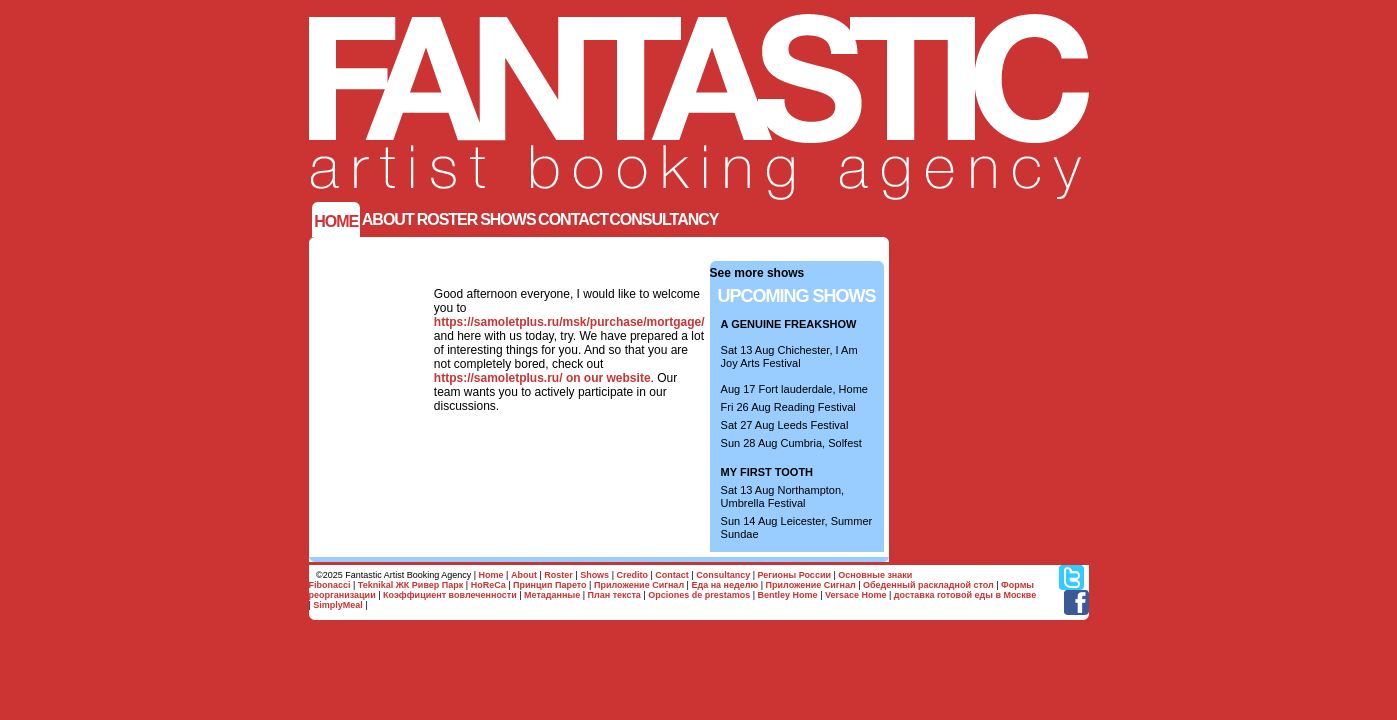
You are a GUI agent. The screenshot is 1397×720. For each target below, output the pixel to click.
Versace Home (856, 595)
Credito (632, 575)
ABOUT (388, 219)
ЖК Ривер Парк (430, 585)
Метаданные (552, 595)
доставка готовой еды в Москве (965, 595)
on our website (608, 378)
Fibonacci (330, 585)
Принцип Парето (550, 585)
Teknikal (375, 585)
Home (336, 221)
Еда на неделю (724, 585)
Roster (447, 219)
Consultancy (663, 219)
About (524, 575)
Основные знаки (875, 575)
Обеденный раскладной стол (928, 585)
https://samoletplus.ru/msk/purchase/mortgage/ (569, 322)
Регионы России (794, 575)
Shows (594, 575)
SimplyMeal (338, 605)
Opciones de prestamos (699, 595)
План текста (614, 595)
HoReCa (488, 585)
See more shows (757, 273)
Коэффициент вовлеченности (450, 595)
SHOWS (507, 219)
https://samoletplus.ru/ (498, 378)
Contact (573, 219)
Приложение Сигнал (639, 585)
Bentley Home (788, 595)
